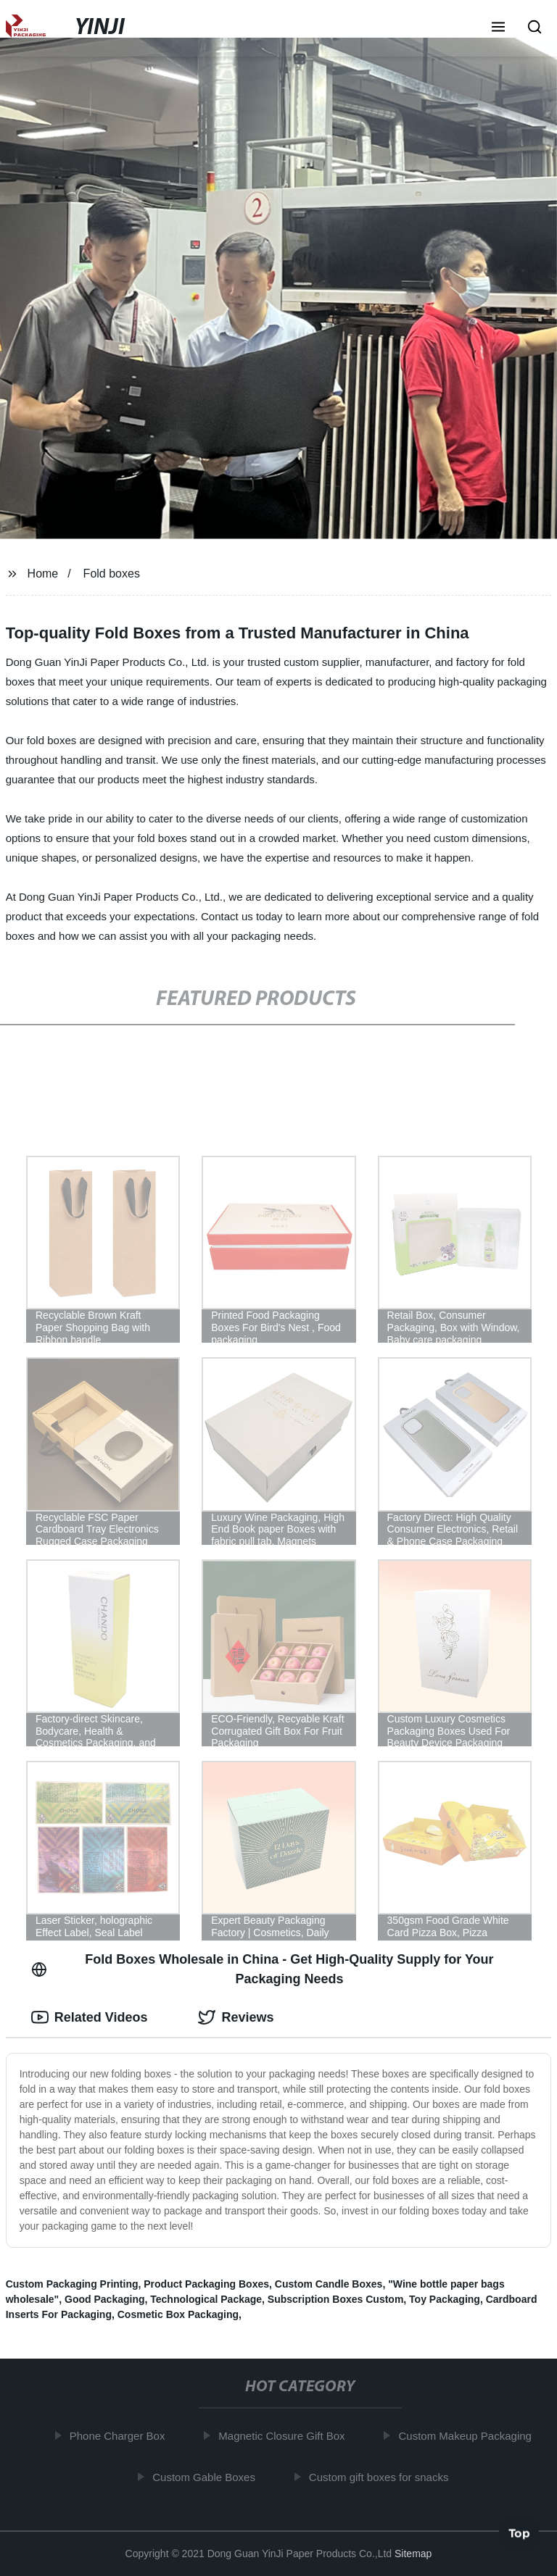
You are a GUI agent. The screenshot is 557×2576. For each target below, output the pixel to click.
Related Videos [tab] (89, 2017)
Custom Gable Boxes (207, 2476)
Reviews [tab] (235, 2017)
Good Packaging (104, 2299)
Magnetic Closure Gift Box (285, 2436)
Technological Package (206, 2299)
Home (43, 573)
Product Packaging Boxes (206, 2284)
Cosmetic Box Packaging (178, 2314)
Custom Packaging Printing (72, 2284)
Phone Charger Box (120, 2436)
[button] (498, 28)
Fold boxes (111, 573)
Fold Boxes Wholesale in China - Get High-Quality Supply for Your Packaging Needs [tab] (262, 1969)
